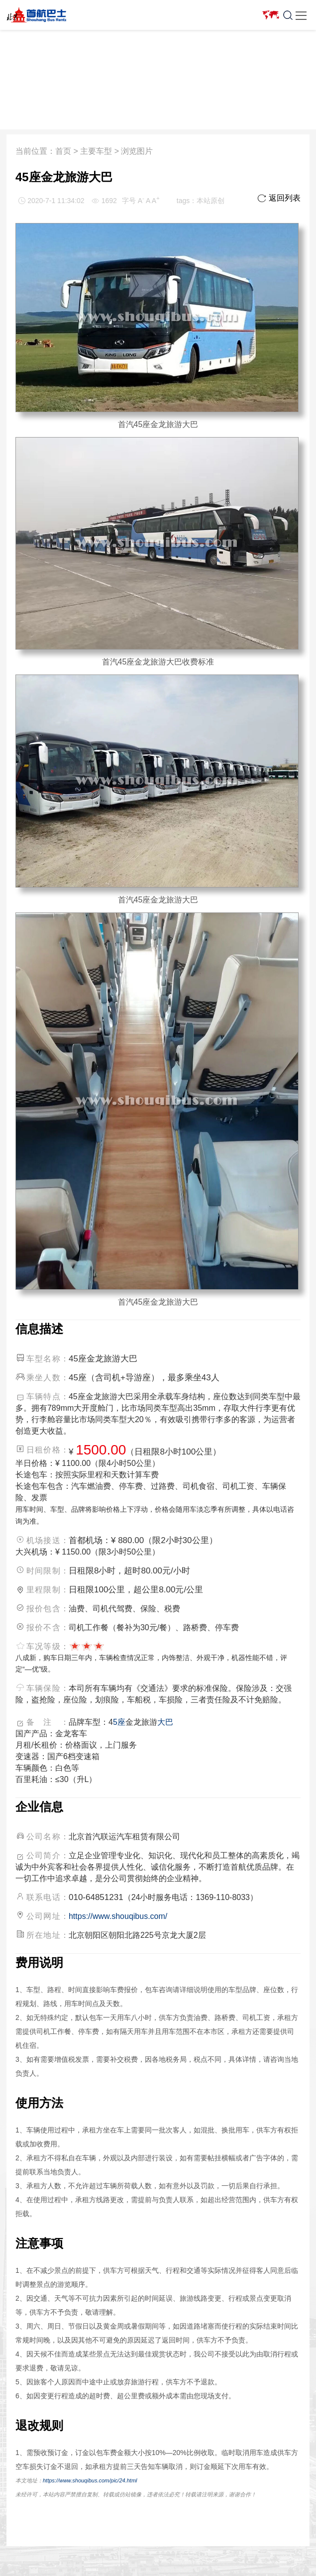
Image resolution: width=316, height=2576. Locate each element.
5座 (119, 1722)
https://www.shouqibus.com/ (118, 1916)
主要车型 (96, 151)
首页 (63, 151)
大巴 (165, 1722)
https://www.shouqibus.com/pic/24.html (90, 2480)
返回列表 (279, 198)
